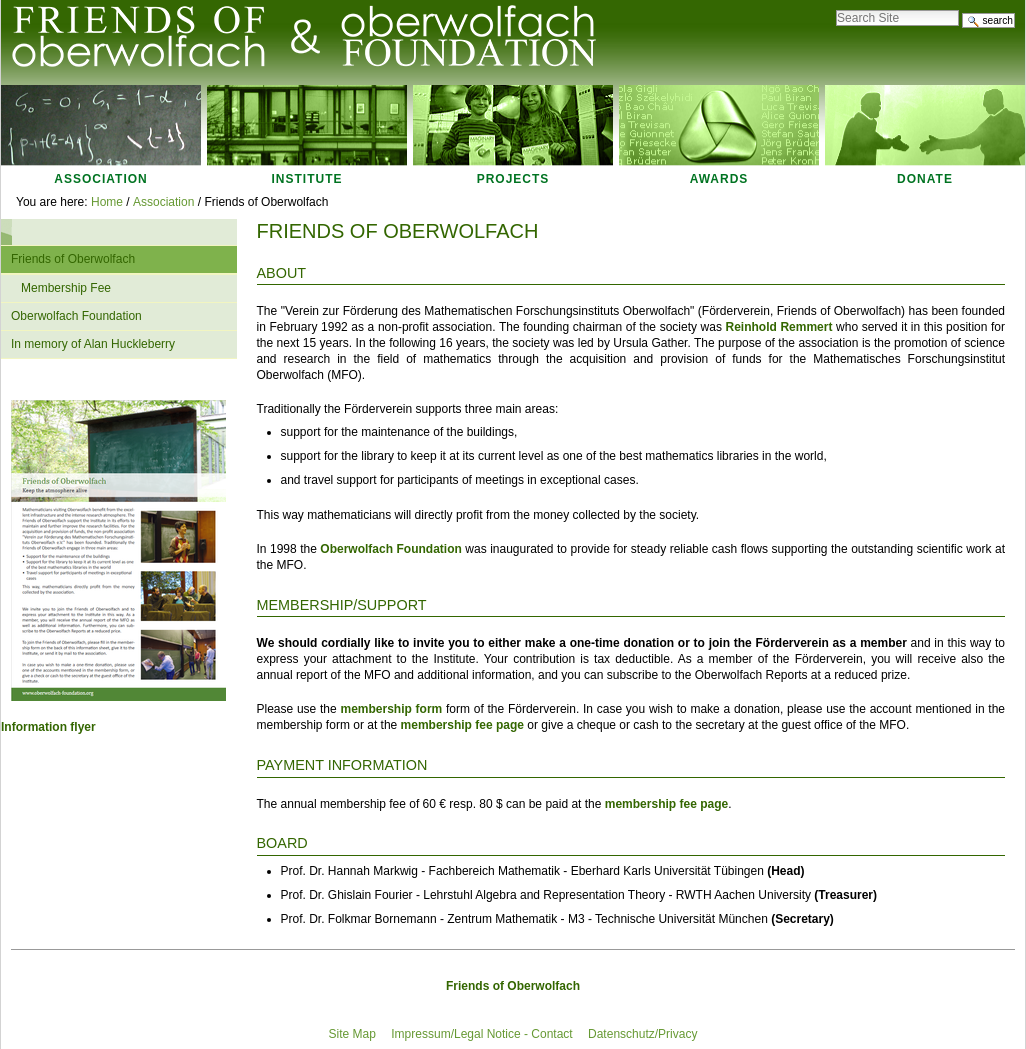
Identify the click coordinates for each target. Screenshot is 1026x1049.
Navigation (11, 232)
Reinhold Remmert (779, 327)
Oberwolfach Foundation (390, 549)
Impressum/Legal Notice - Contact (481, 1034)
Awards (719, 179)
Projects (513, 179)
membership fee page (462, 725)
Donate (925, 179)
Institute (307, 179)
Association (100, 179)
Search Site (835, 4)
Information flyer (48, 727)
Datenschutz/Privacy (642, 1034)
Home (107, 202)
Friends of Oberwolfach (513, 986)
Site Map (352, 1034)
